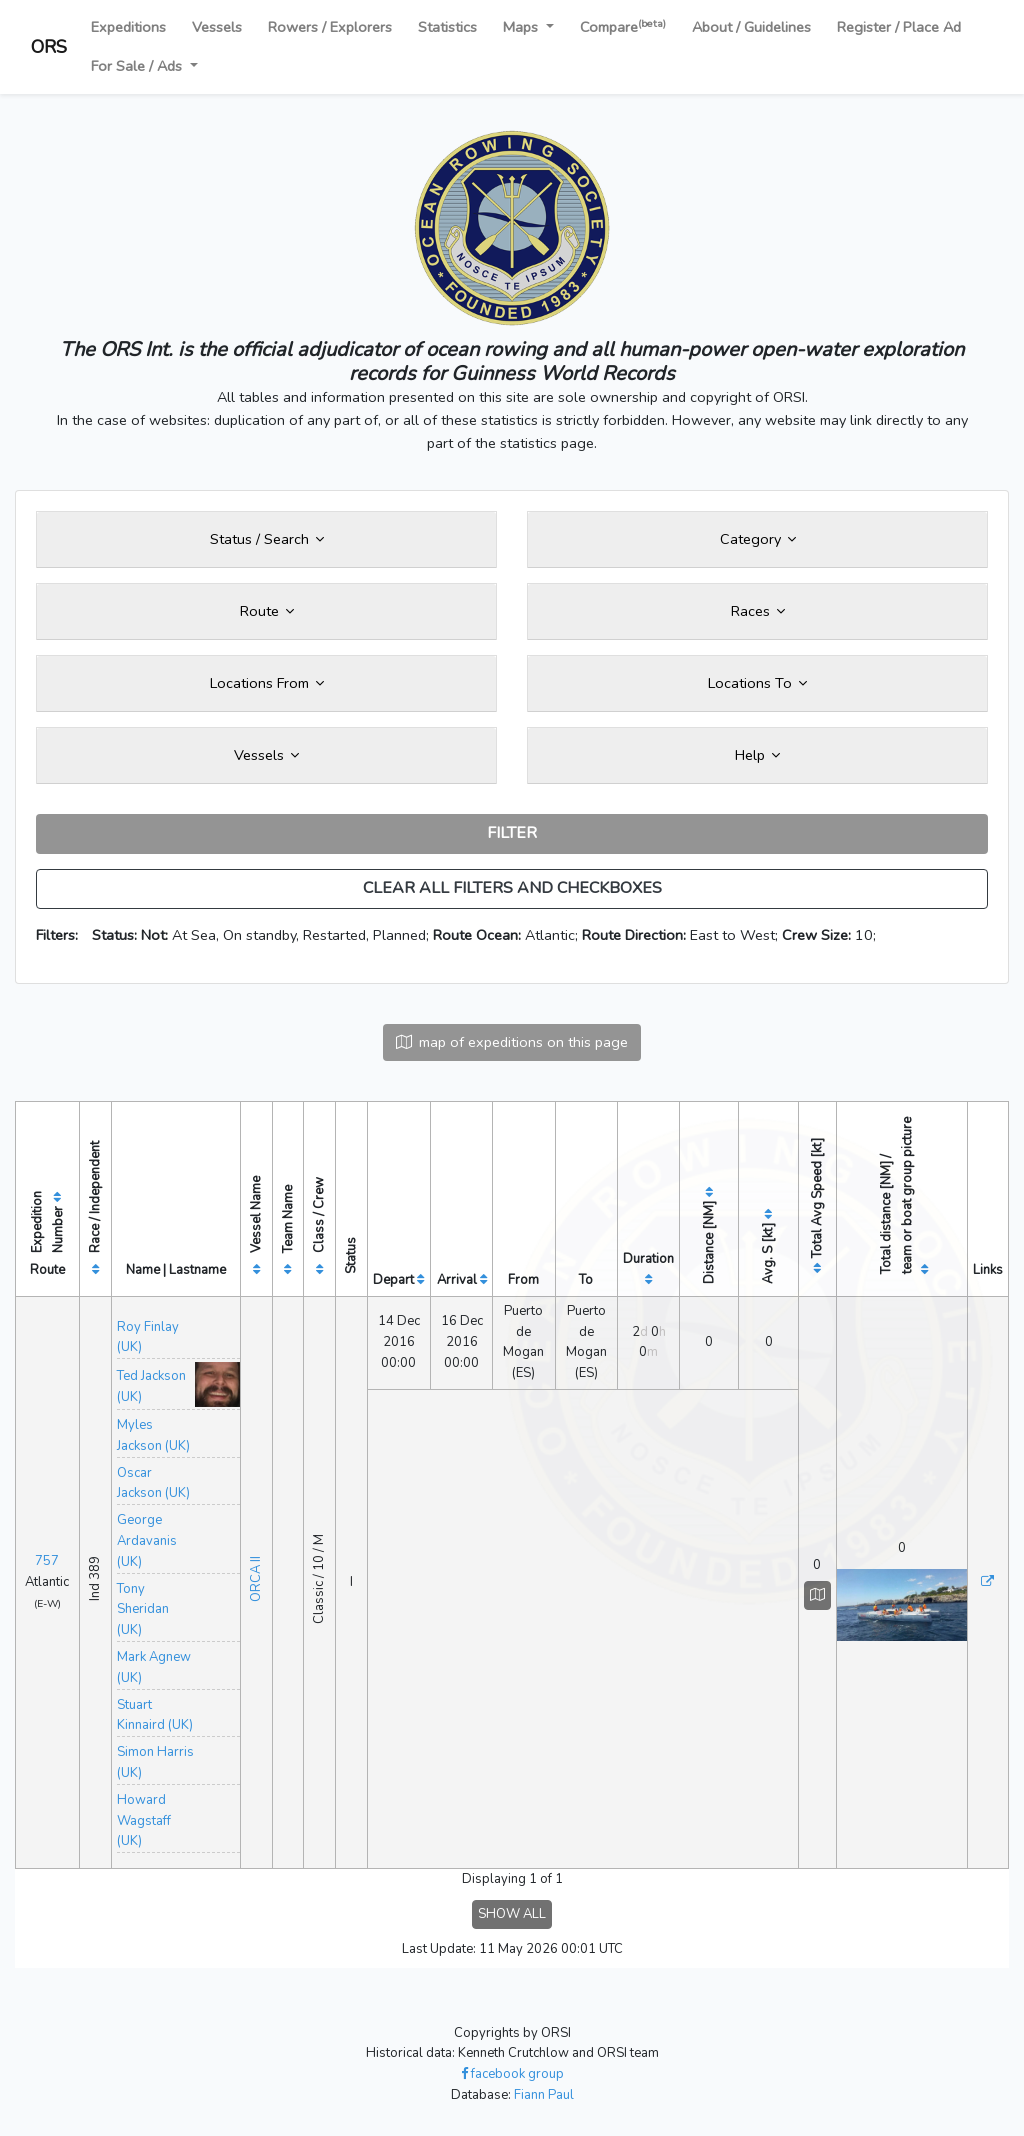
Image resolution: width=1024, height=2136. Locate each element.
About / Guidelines (751, 27)
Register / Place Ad (899, 27)
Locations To (757, 683)
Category (758, 539)
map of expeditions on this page (512, 1042)
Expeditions (128, 27)
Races (758, 611)
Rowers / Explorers (330, 27)
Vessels (217, 27)
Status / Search (267, 539)
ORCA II (256, 1579)
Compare (623, 26)
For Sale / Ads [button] (138, 66)
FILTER (512, 833)
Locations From (267, 683)
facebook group (512, 2074)
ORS (49, 47)
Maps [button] (522, 27)
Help (757, 755)
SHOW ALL (512, 1914)
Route (267, 611)
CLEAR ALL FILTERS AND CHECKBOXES (512, 888)
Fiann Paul (544, 2095)
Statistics (447, 27)
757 (47, 1561)
